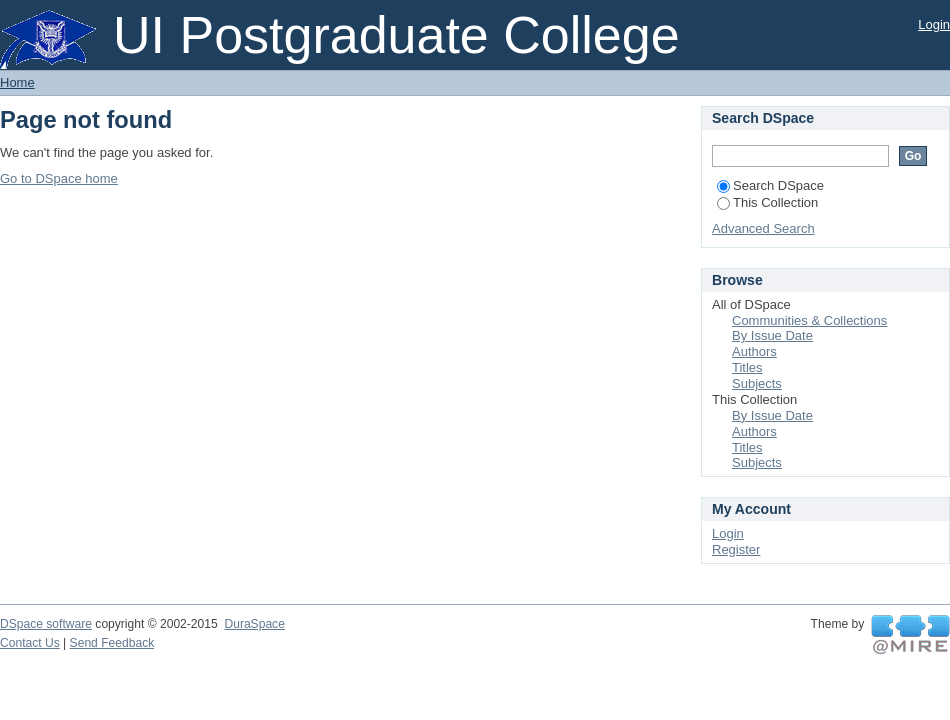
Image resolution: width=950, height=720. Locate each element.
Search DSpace (770, 185)
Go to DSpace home (59, 178)
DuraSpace (254, 624)
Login (934, 24)
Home (17, 82)
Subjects (757, 383)
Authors (754, 351)
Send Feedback (112, 643)
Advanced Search (763, 228)
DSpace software (46, 624)
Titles (747, 367)
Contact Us (30, 643)
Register (736, 549)
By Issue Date (772, 335)
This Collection (767, 202)
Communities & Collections (809, 320)
